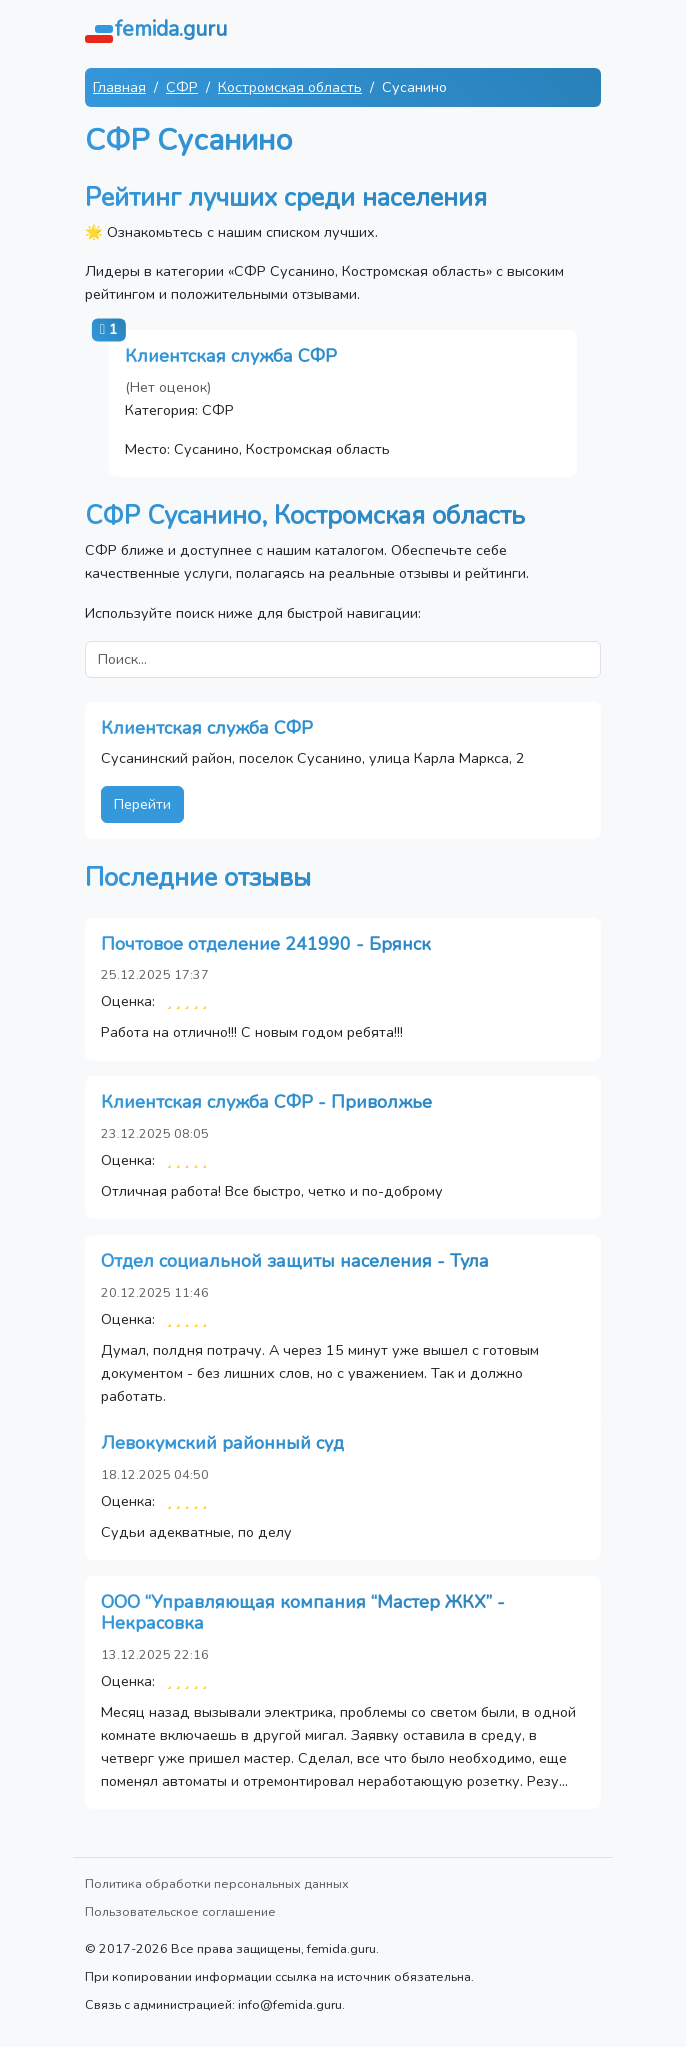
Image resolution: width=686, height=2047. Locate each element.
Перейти (142, 804)
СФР (182, 87)
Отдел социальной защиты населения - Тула (295, 1261)
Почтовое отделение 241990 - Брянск (266, 944)
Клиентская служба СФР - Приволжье (266, 1102)
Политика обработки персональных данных (217, 1883)
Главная (119, 87)
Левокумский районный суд (222, 1443)
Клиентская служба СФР (231, 356)
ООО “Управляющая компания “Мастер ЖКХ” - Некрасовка (303, 1613)
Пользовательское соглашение (180, 1911)
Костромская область (290, 87)
